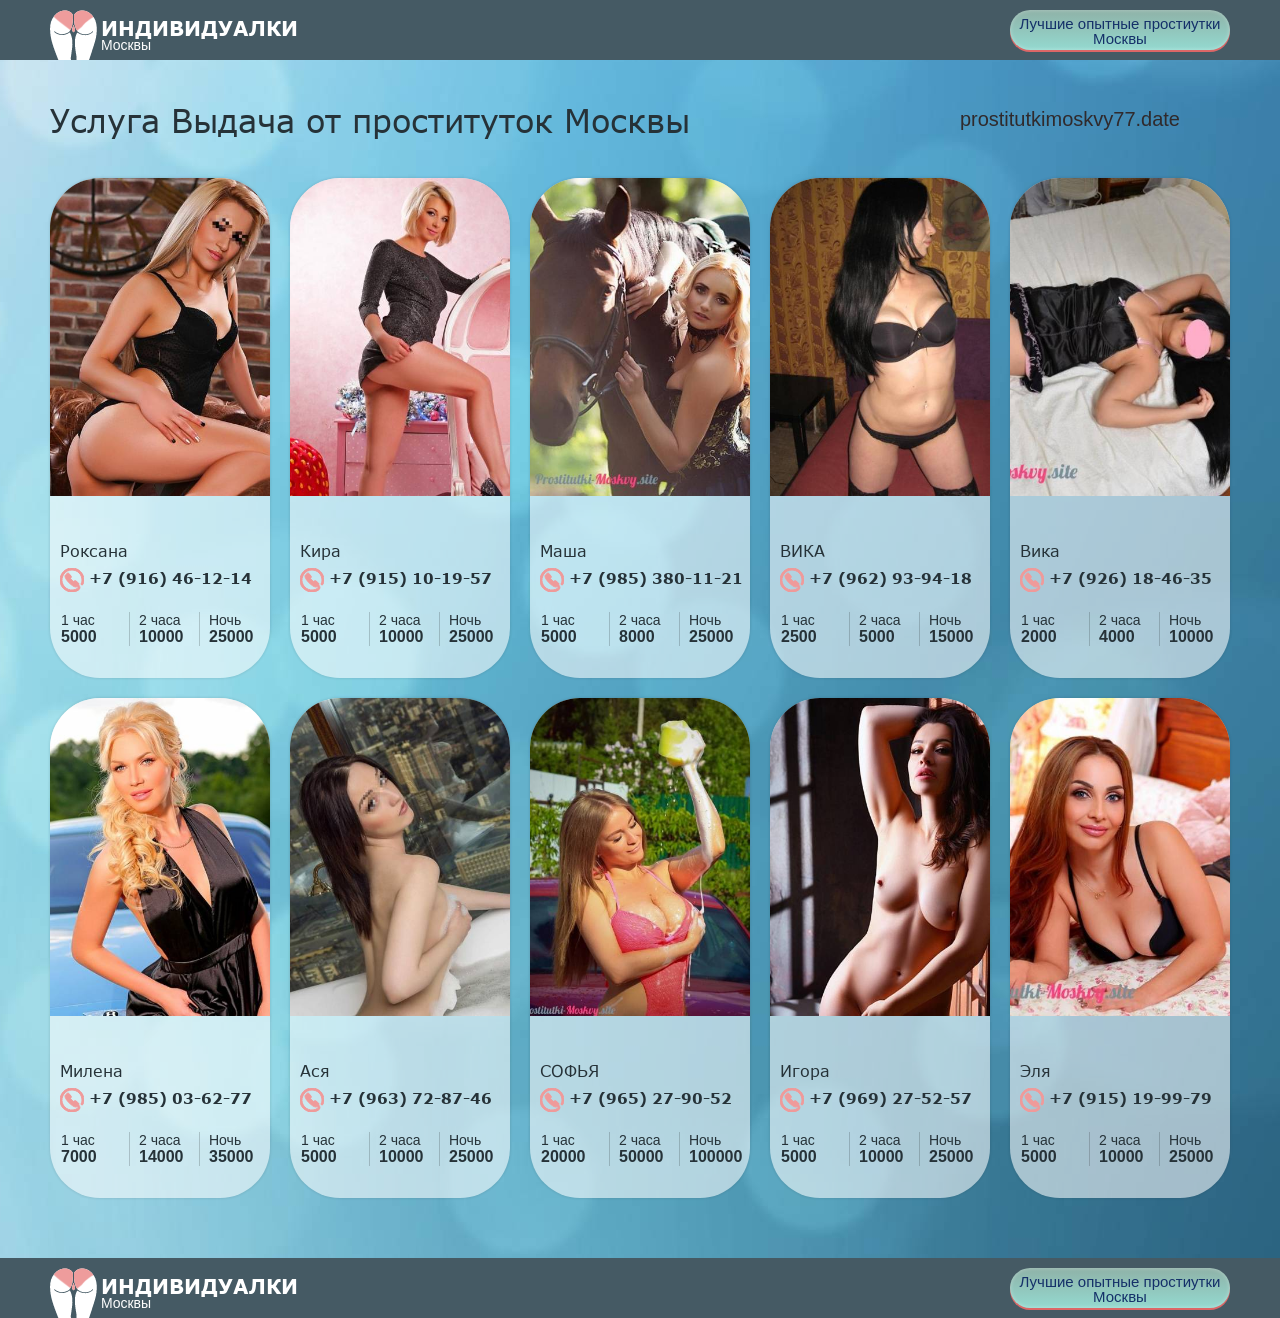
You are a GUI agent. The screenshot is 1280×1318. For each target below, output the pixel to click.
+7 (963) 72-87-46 (396, 1100)
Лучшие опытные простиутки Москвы (1120, 31)
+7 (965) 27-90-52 (636, 1100)
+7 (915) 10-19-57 (396, 580)
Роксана (94, 551)
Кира (320, 551)
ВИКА (802, 551)
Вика (1040, 551)
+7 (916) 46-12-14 (156, 580)
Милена (91, 1071)
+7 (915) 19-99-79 (1116, 1100)
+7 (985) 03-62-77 (156, 1100)
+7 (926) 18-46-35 (1116, 580)
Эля (1035, 1071)
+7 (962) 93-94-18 (876, 580)
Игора (805, 1071)
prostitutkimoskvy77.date (1070, 119)
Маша (563, 551)
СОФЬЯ (569, 1071)
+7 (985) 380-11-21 (641, 580)
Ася (315, 1071)
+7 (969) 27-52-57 (876, 1100)
